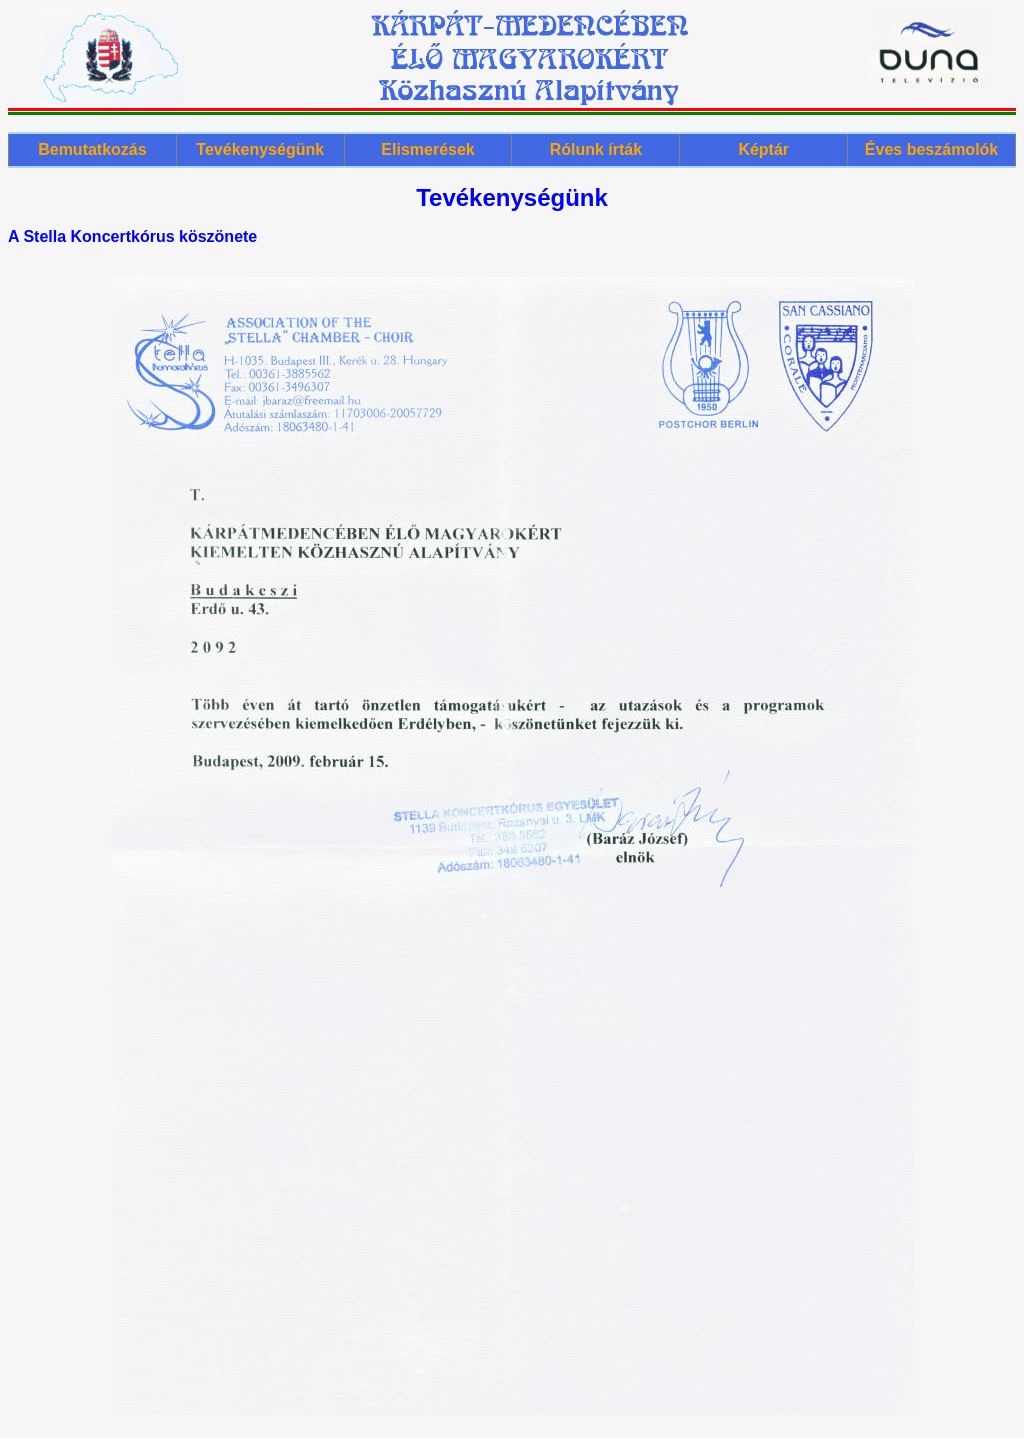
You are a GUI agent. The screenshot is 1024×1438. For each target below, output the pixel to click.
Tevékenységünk (260, 149)
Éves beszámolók (931, 149)
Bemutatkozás (92, 149)
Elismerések (427, 149)
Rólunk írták (596, 149)
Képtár (763, 149)
